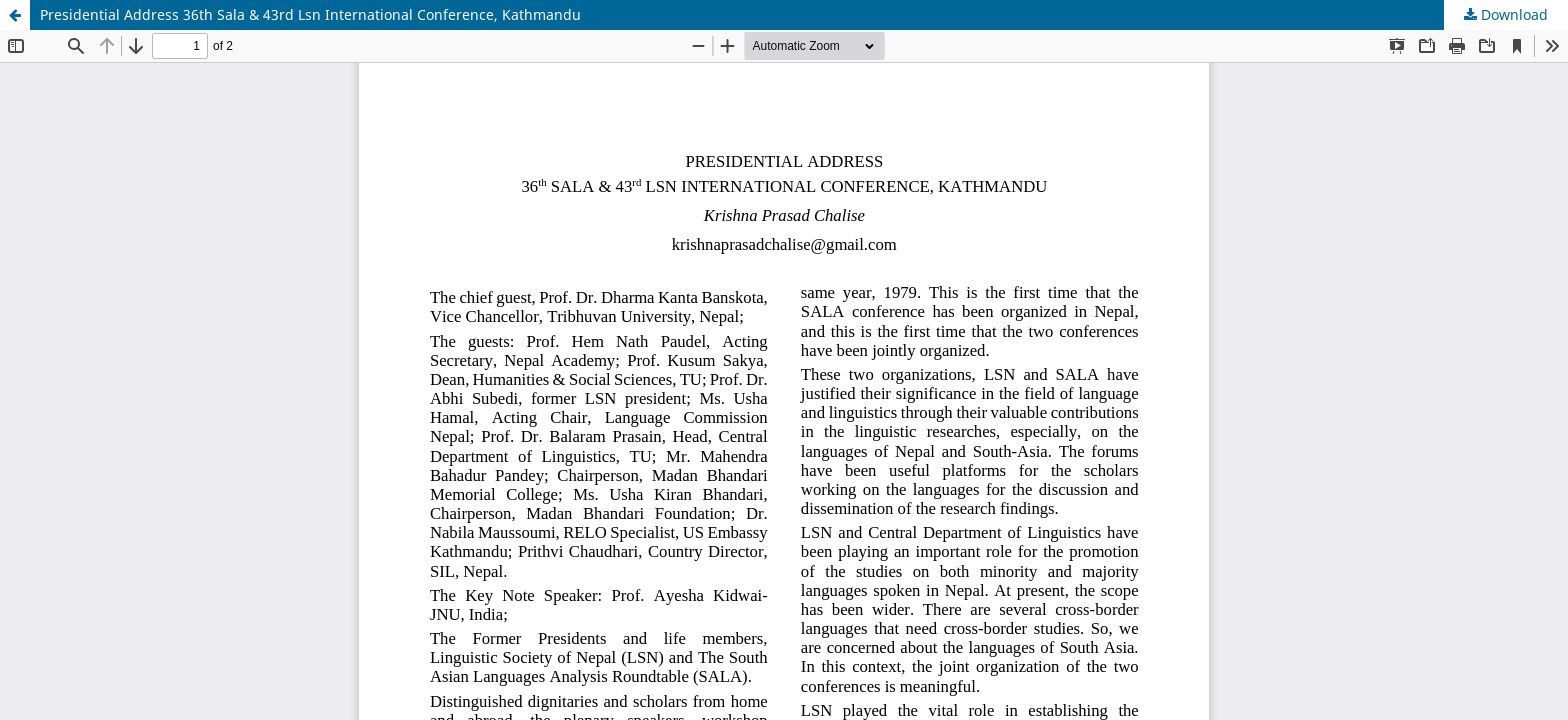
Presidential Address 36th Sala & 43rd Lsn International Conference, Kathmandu (310, 14)
